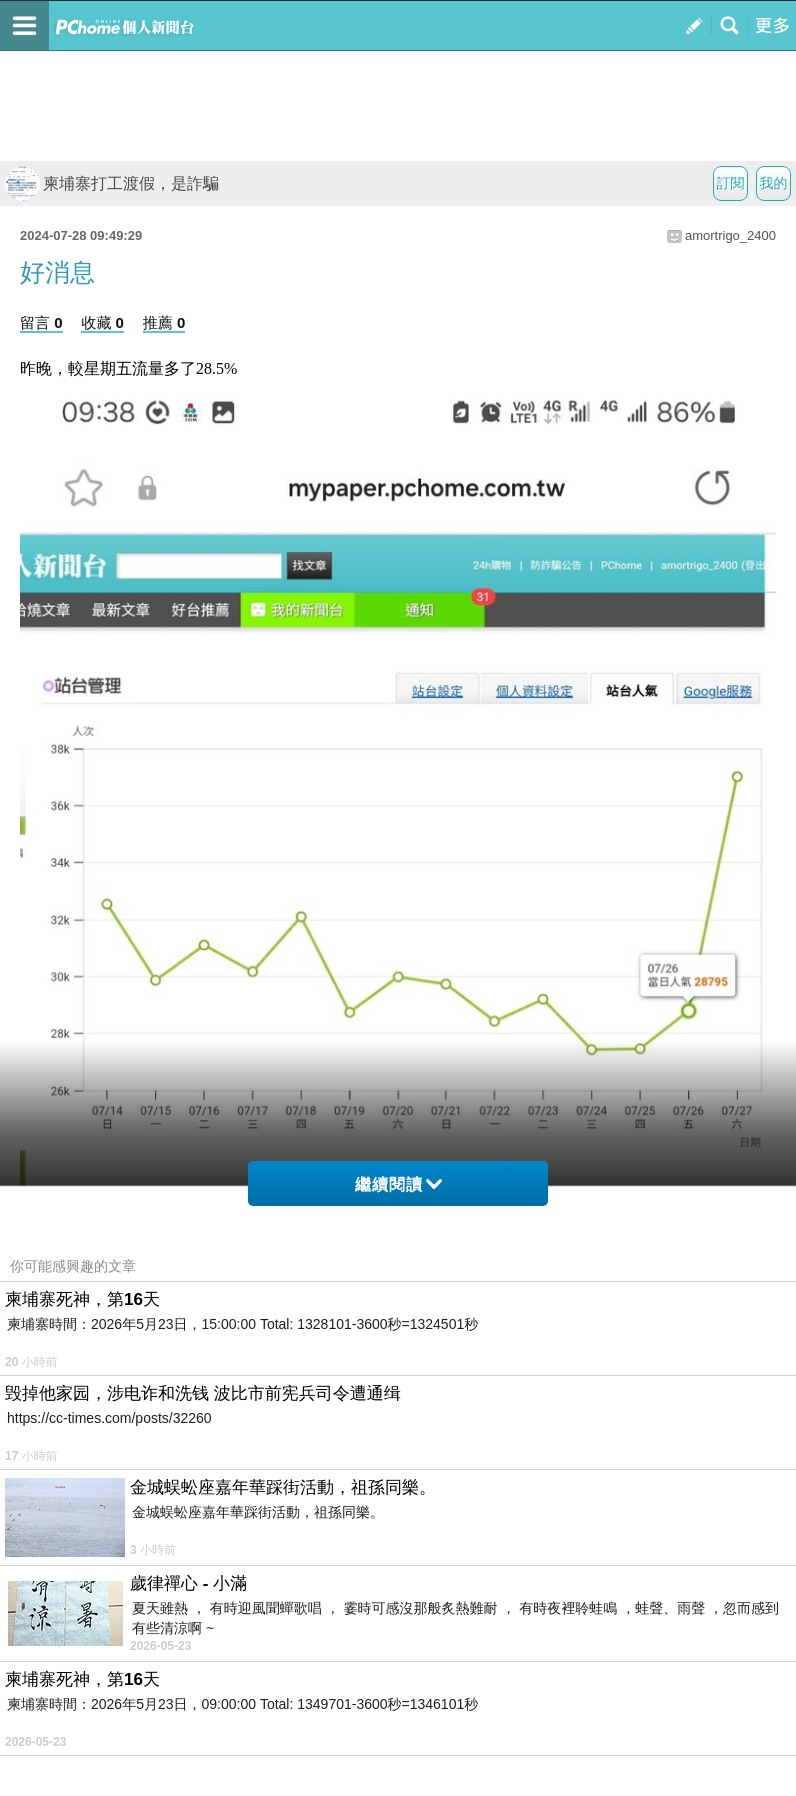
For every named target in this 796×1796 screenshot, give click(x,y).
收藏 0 (102, 322)
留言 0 (41, 322)
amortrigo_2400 (730, 235)
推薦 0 (164, 322)
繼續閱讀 (398, 1184)
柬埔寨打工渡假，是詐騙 (112, 183)
